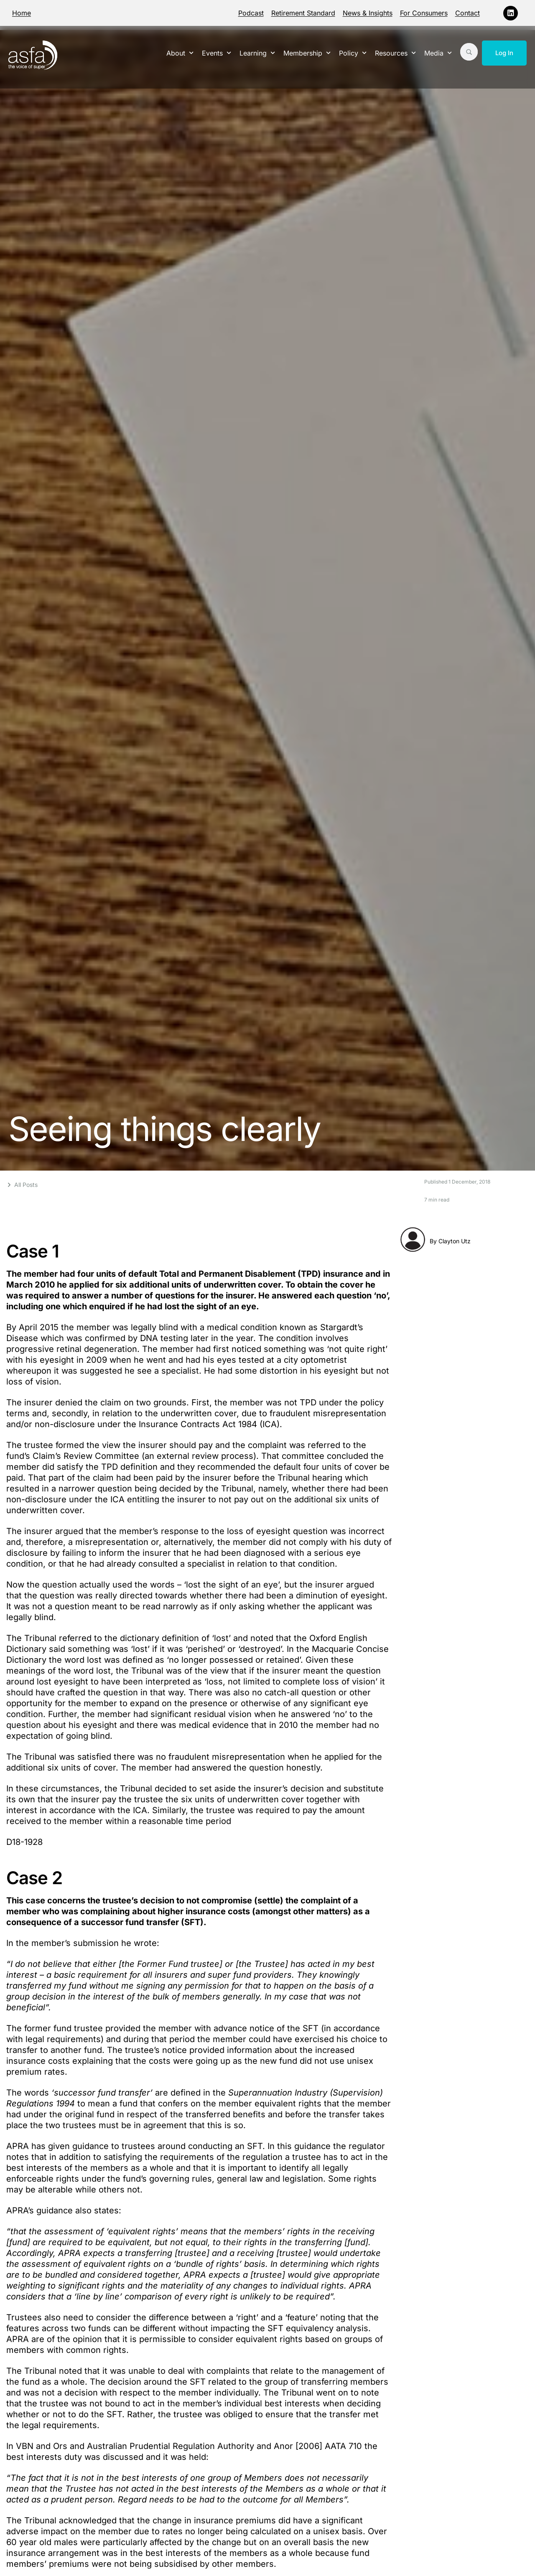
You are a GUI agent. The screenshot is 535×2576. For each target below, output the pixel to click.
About (180, 52)
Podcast (251, 13)
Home (21, 13)
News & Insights (367, 13)
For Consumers (424, 13)
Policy (353, 52)
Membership (307, 52)
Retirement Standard (303, 13)
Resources (395, 52)
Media (438, 52)
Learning (257, 52)
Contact (467, 13)
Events (216, 52)
